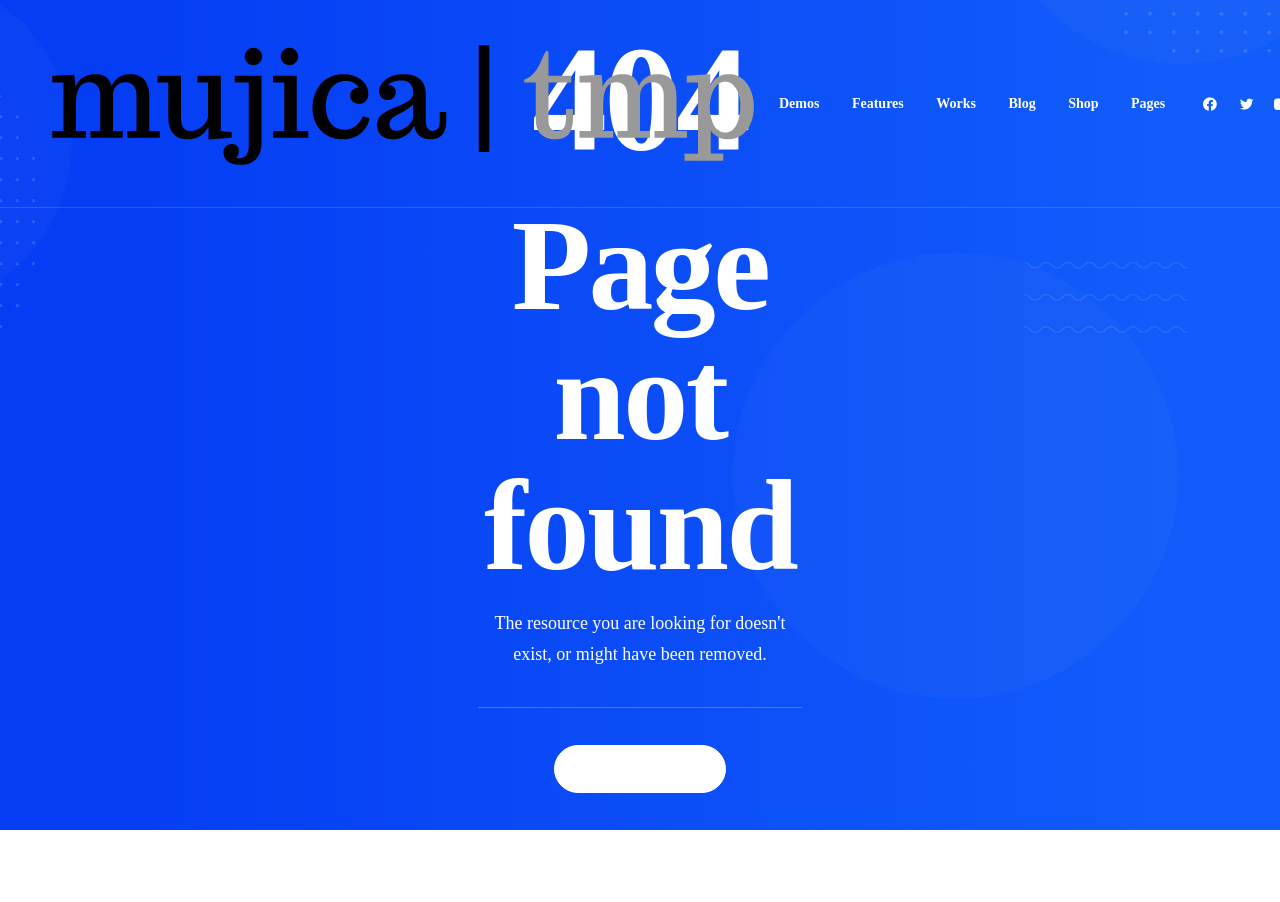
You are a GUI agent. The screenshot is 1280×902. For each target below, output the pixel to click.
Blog (1021, 103)
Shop (1083, 103)
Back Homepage (640, 768)
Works (956, 103)
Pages (1148, 103)
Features (878, 103)
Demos (799, 103)
